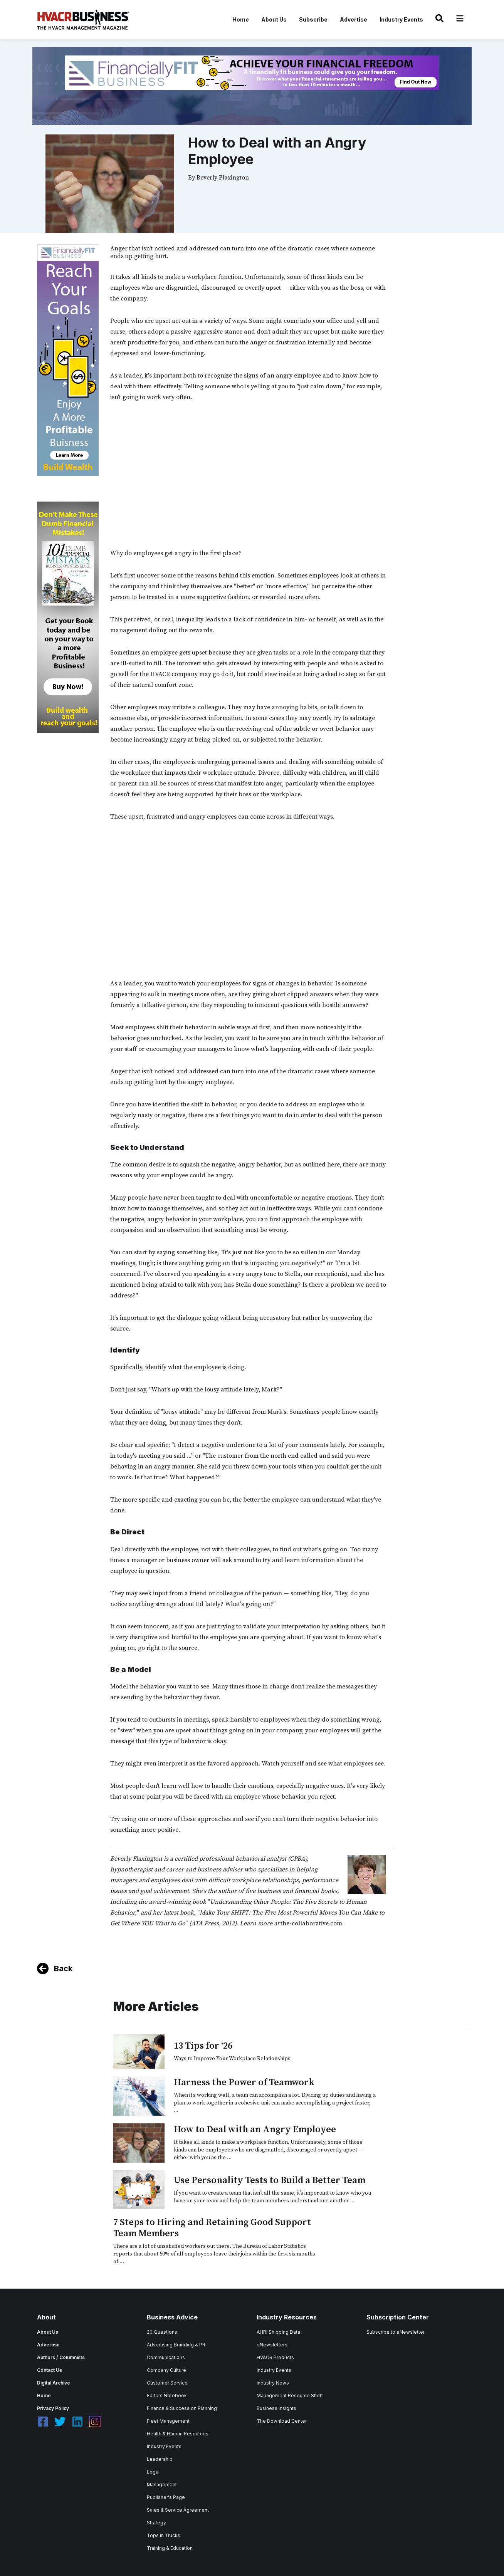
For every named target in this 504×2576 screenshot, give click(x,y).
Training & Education (170, 2548)
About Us (274, 19)
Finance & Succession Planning (182, 2408)
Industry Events (401, 19)
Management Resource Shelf (290, 2395)
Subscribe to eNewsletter (395, 2332)
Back (63, 1968)
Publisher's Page (166, 2497)
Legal (153, 2472)
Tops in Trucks (163, 2535)
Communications (166, 2357)
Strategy (156, 2523)
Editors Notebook (167, 2395)
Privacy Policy (53, 2408)
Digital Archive (53, 2383)
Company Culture (166, 2370)
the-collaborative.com (311, 1923)
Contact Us (49, 2370)
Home (240, 19)
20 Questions (162, 2332)
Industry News (273, 2383)
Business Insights (276, 2408)
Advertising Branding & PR (176, 2345)
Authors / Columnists (61, 2357)
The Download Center (282, 2421)
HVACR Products (275, 2357)
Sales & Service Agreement (178, 2510)
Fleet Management (168, 2421)
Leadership (160, 2459)
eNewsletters (272, 2345)
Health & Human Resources (177, 2434)
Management (162, 2484)
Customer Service (167, 2383)
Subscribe (313, 19)
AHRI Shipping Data (278, 2332)
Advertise (353, 19)
